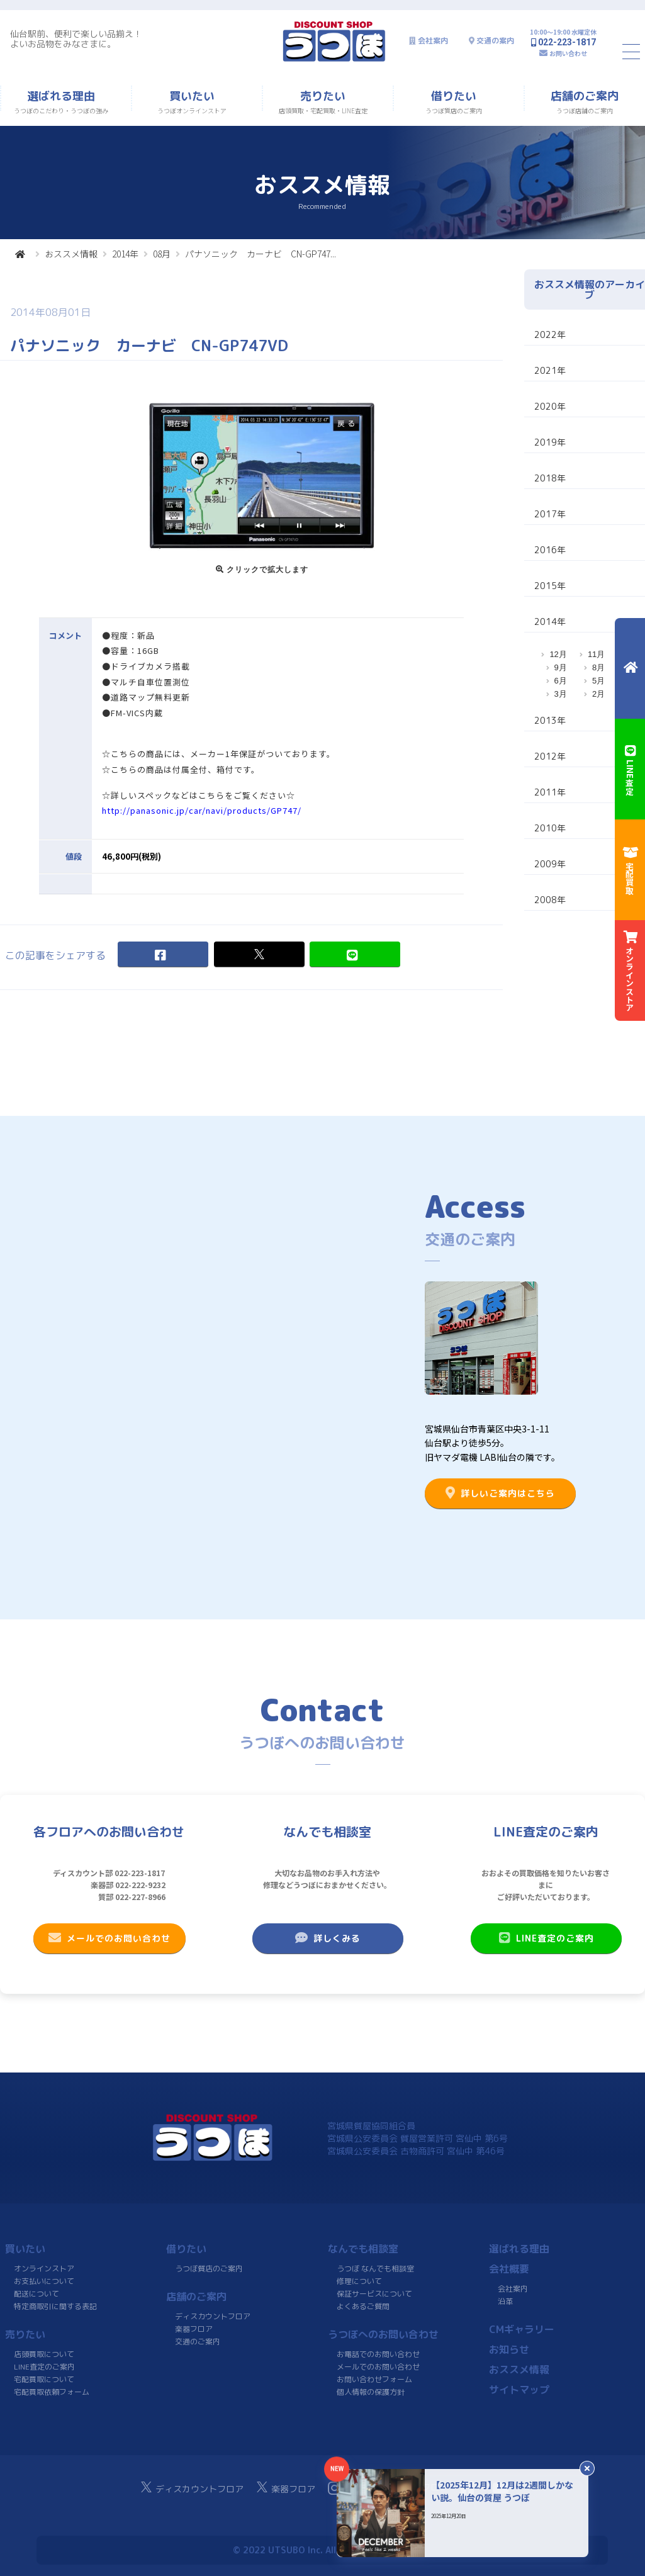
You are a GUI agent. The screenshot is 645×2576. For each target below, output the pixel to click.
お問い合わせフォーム (374, 2379)
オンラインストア (44, 2268)
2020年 (550, 406)
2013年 (550, 720)
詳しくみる (327, 1938)
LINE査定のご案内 (545, 1938)
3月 (560, 694)
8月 (598, 667)
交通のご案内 (197, 2341)
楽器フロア (194, 2329)
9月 (560, 667)
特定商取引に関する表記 (55, 2306)
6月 (560, 680)
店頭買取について (44, 2354)
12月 (557, 654)
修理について (359, 2281)
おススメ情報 (71, 253)
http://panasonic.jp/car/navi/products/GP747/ (201, 811)
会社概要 (509, 2269)
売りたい (25, 2334)
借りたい (186, 2249)
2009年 (550, 864)
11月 (596, 654)
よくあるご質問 (362, 2306)
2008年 (550, 900)
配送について (36, 2293)
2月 (598, 694)
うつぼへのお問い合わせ (383, 2334)
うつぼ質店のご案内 (209, 2268)
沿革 (505, 2301)
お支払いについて (44, 2281)
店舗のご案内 (196, 2296)
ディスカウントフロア (212, 2316)
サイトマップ (519, 2390)
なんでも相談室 (363, 2249)
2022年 (550, 334)
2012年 (550, 756)
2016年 (550, 550)
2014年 (125, 253)
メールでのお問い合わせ (109, 1938)
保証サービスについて (374, 2293)
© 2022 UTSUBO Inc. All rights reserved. (322, 2550)
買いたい (25, 2249)
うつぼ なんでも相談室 (375, 2268)
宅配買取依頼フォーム (51, 2392)
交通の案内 (495, 40)
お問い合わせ (568, 53)
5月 (598, 680)
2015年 (550, 586)
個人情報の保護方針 (370, 2392)
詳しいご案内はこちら (500, 1493)
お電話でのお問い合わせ (378, 2354)
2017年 (550, 514)
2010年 (550, 828)
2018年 (550, 478)
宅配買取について (44, 2379)
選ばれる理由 (519, 2249)
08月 (162, 253)
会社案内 (433, 40)
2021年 (550, 370)
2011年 (550, 792)
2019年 (550, 442)
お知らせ (509, 2349)
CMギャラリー (521, 2329)
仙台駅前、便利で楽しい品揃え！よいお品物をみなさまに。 (76, 39)
